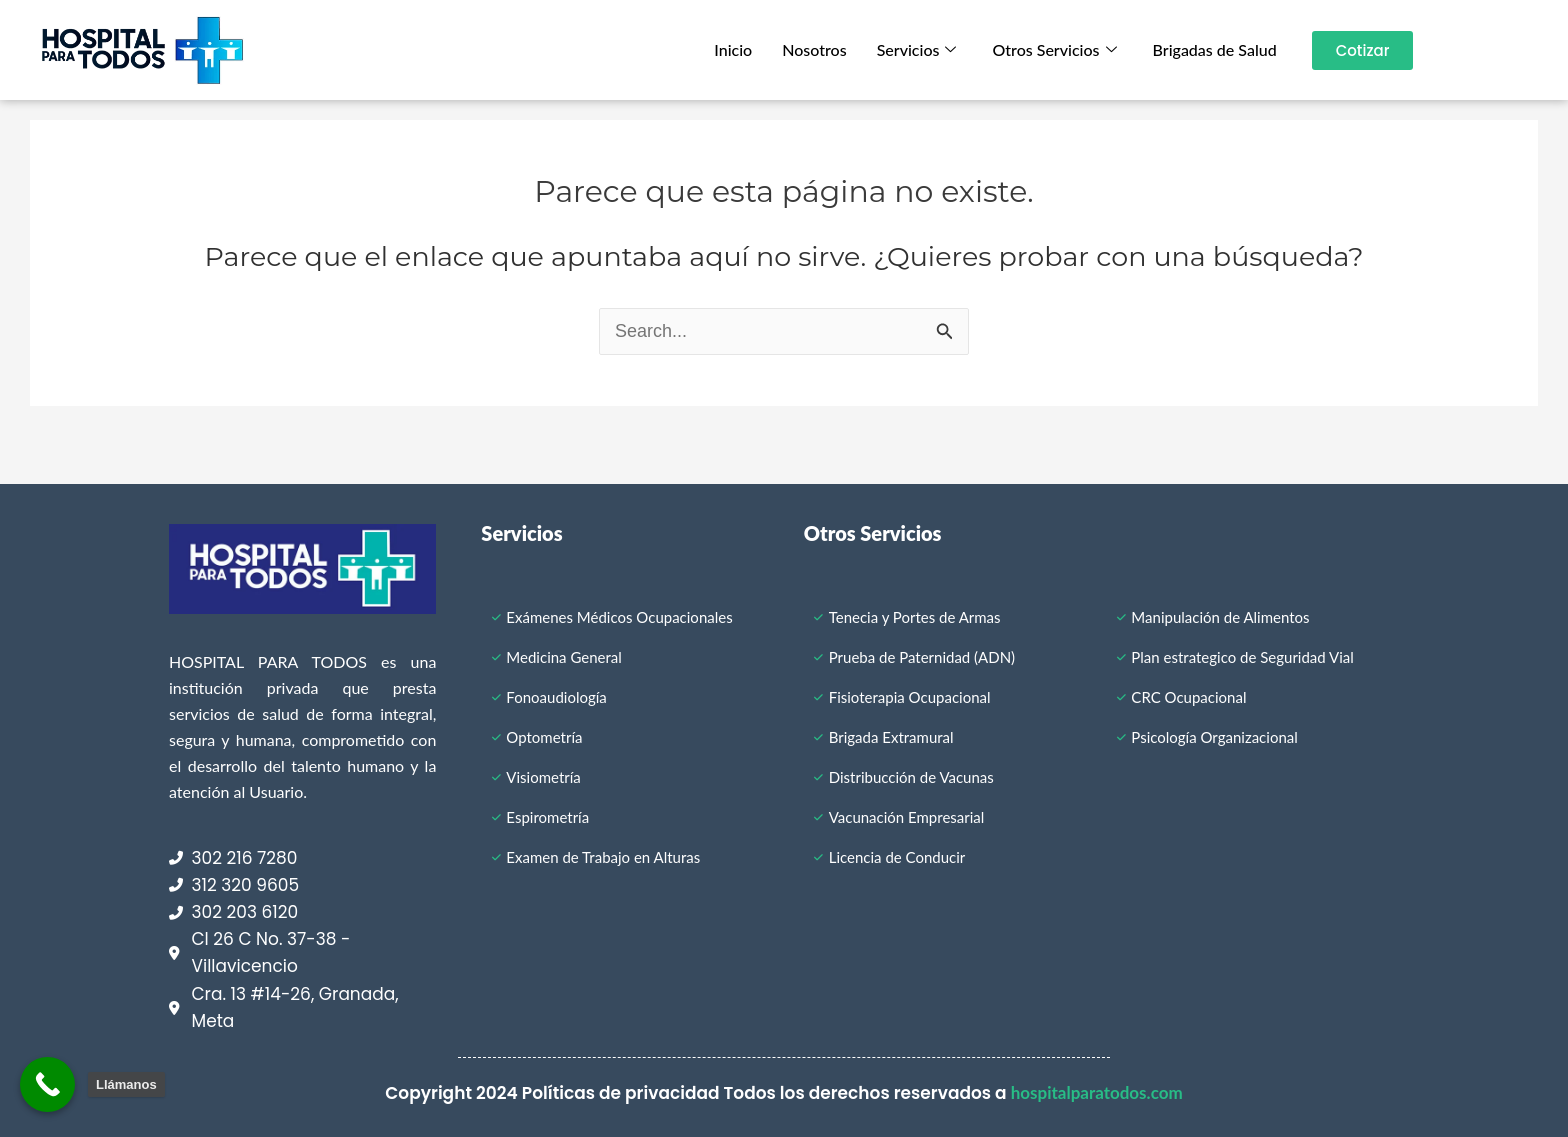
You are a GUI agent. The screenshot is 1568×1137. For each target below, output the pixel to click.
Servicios (917, 49)
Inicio (733, 49)
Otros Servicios (1054, 49)
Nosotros (814, 49)
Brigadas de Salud (1215, 49)
